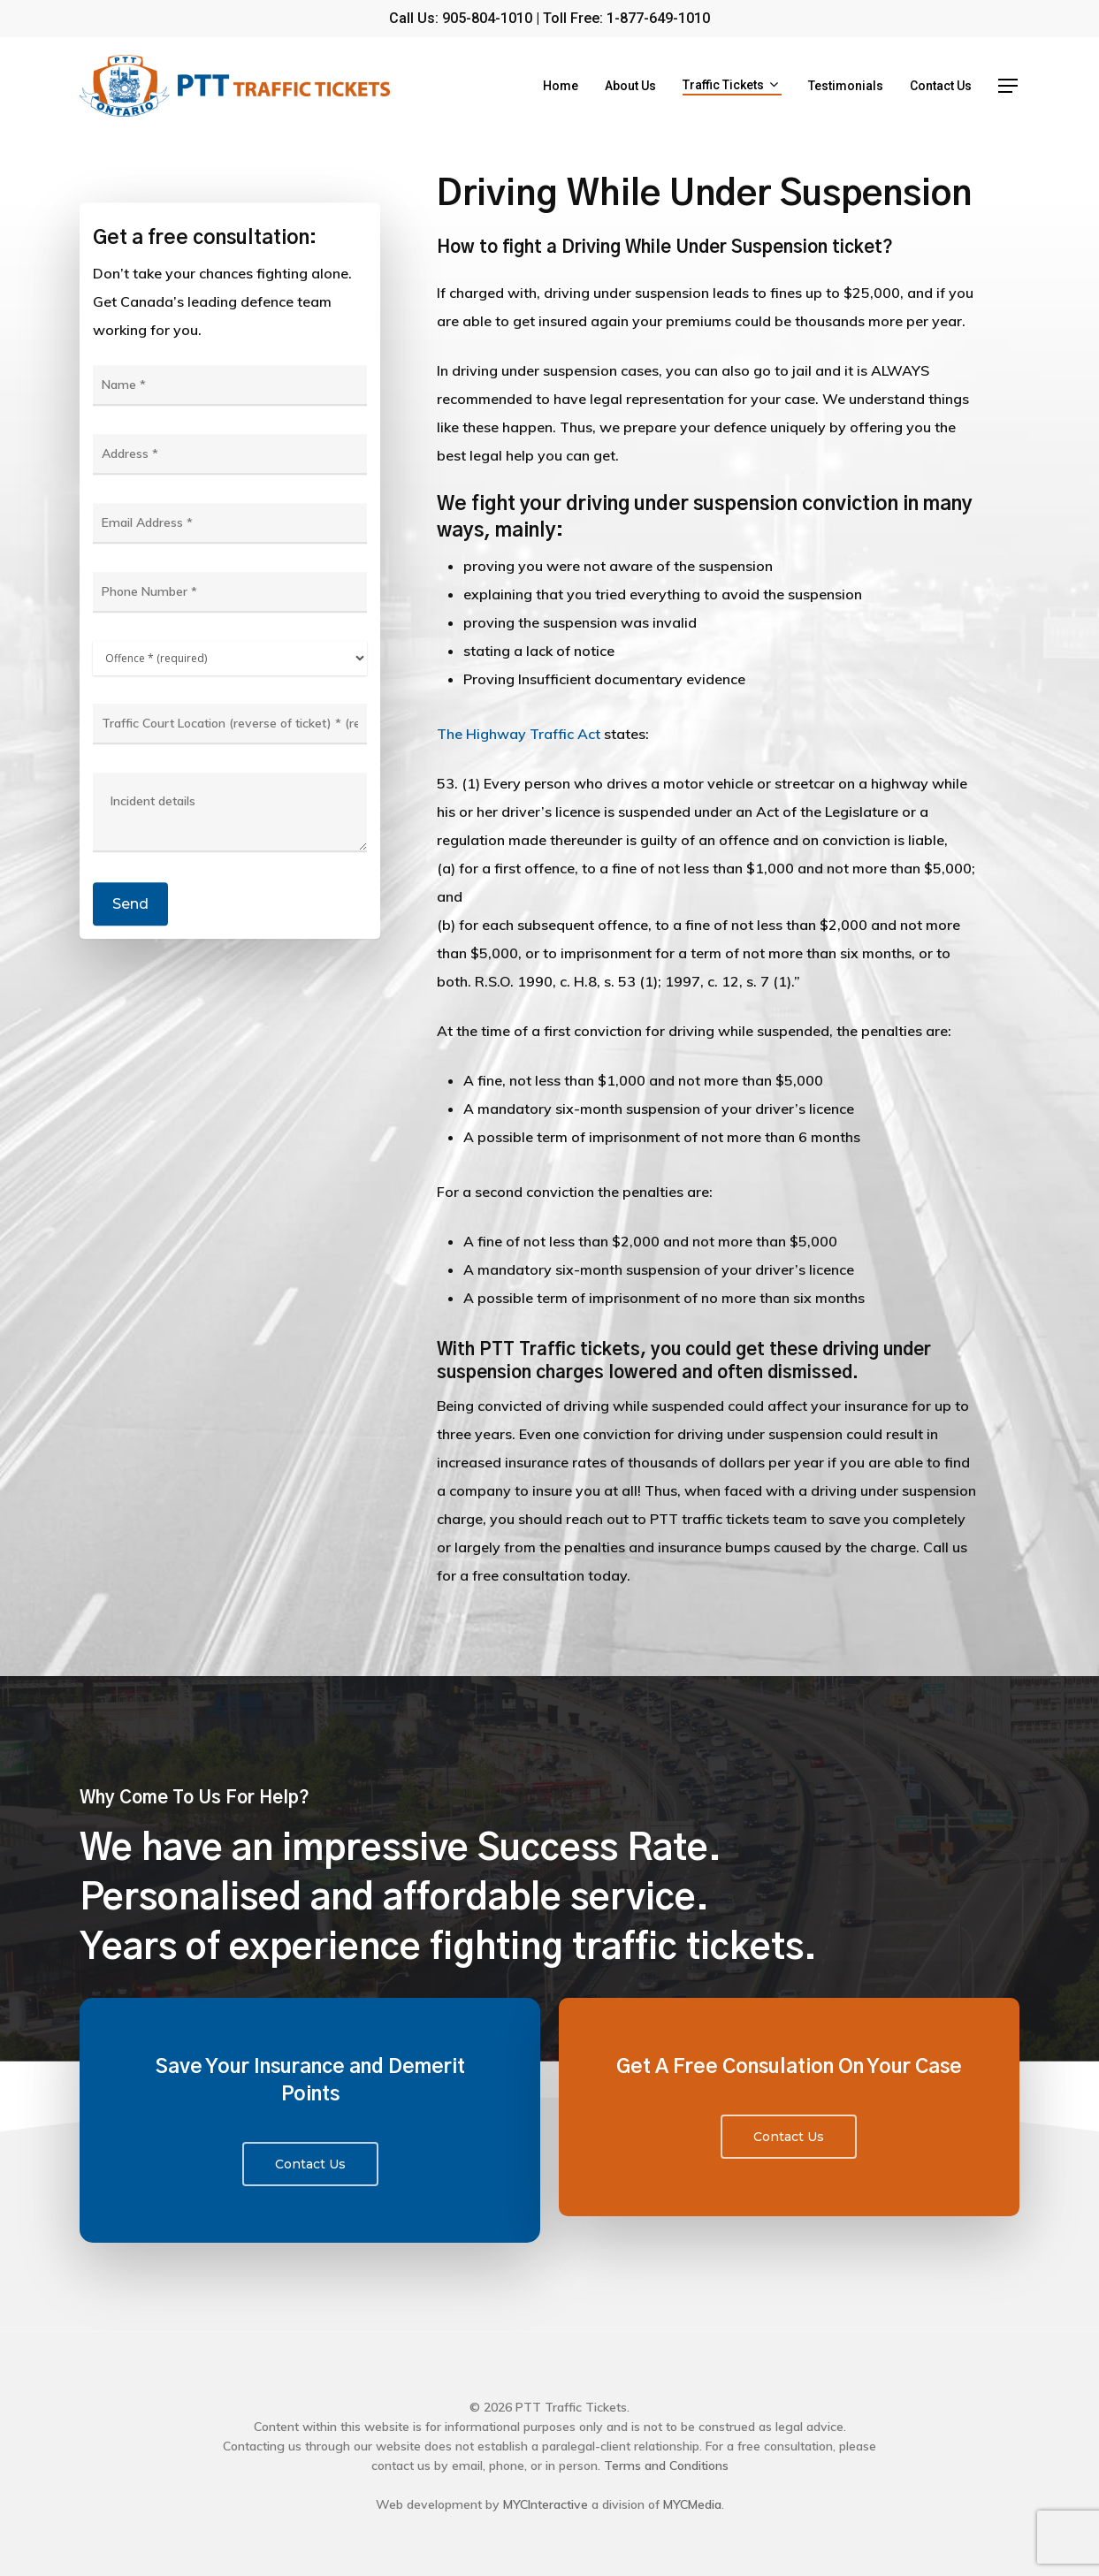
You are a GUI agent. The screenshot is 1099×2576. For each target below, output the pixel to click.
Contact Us (941, 86)
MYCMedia (692, 2504)
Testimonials (845, 86)
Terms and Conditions (666, 2465)
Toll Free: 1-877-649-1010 (626, 18)
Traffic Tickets (730, 86)
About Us (630, 86)
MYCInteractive (545, 2504)
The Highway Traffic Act (518, 734)
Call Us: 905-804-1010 (460, 18)
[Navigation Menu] (1008, 86)
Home (560, 86)
